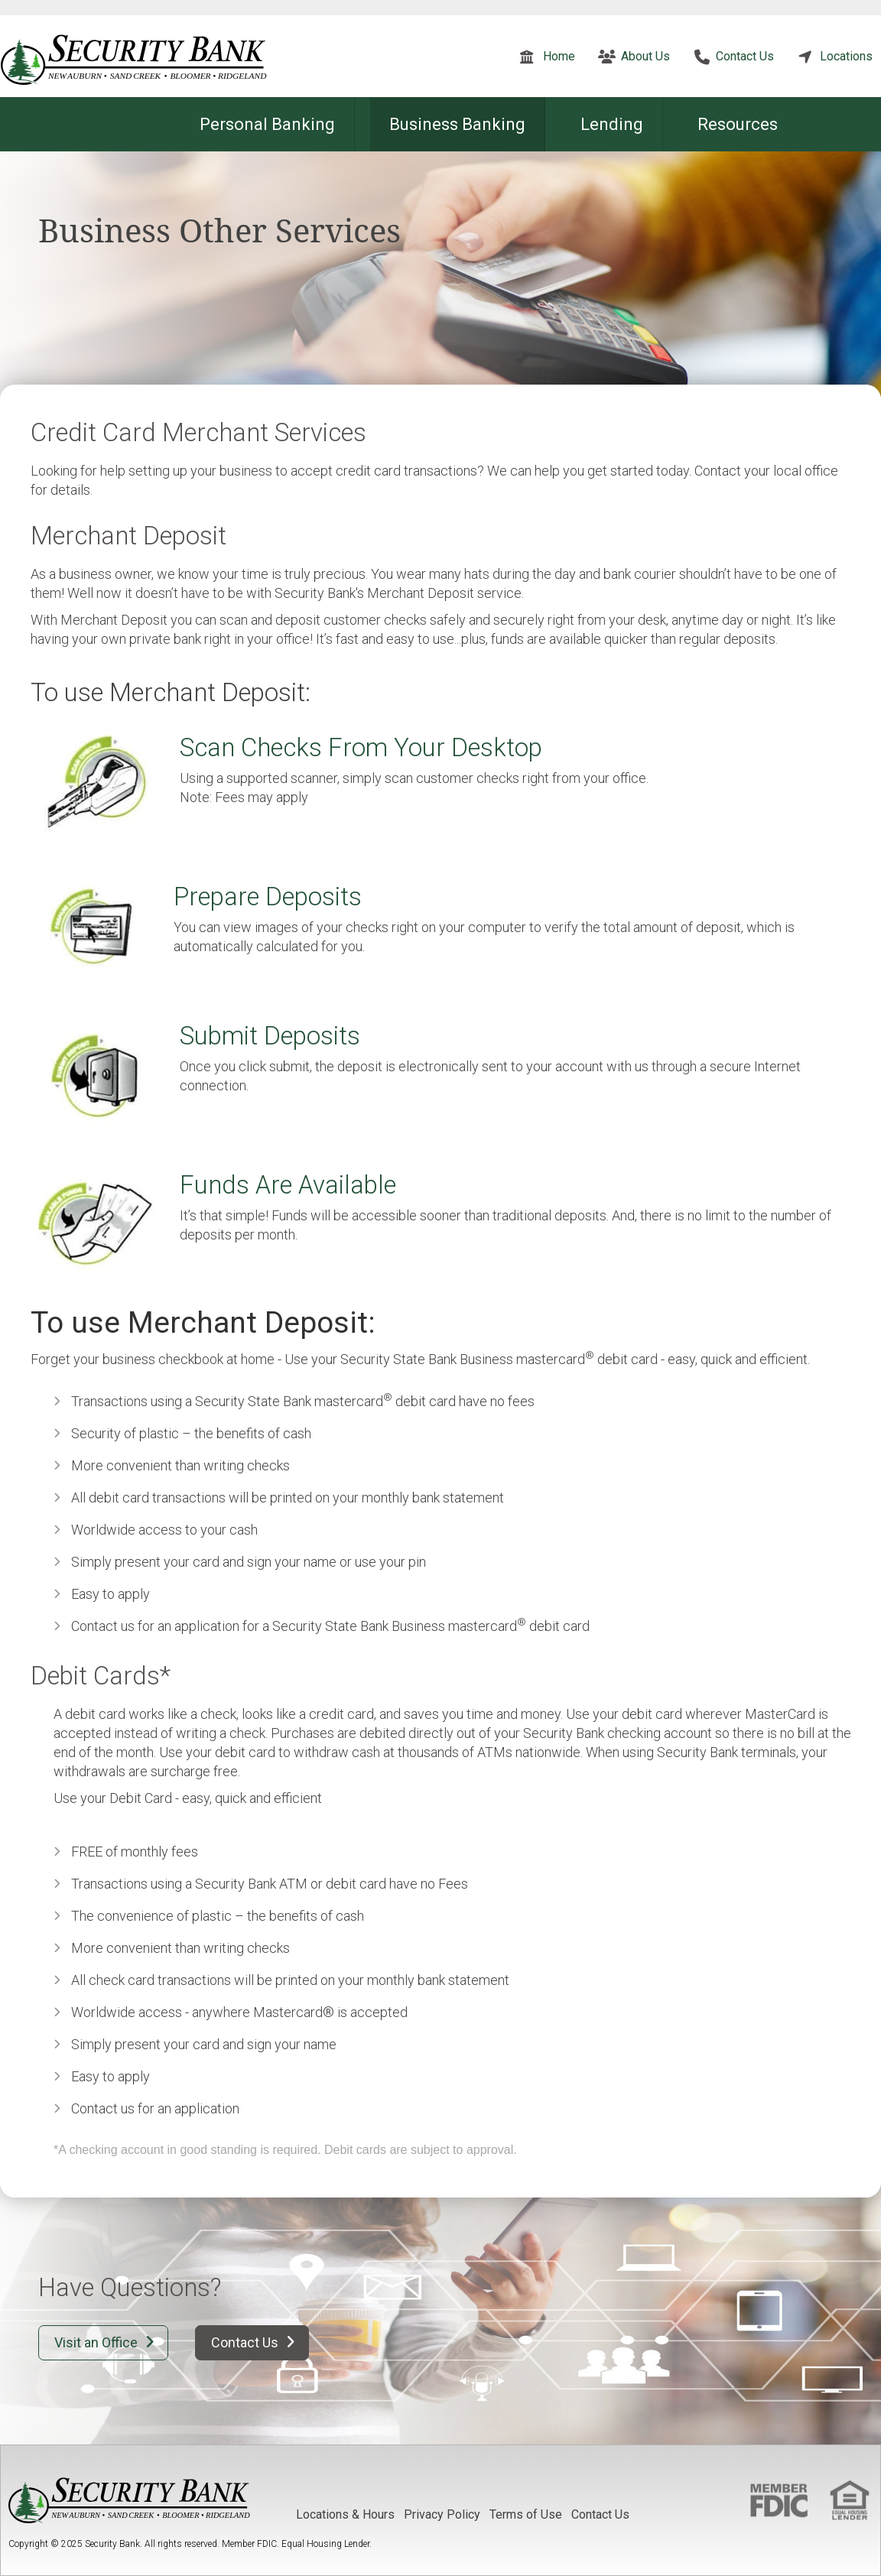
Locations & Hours (345, 2514)
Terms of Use (525, 2514)
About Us (645, 56)
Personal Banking (267, 124)
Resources (737, 124)
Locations (846, 56)
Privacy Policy (442, 2514)
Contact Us (745, 56)
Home (559, 56)
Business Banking (457, 124)
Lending (611, 124)
